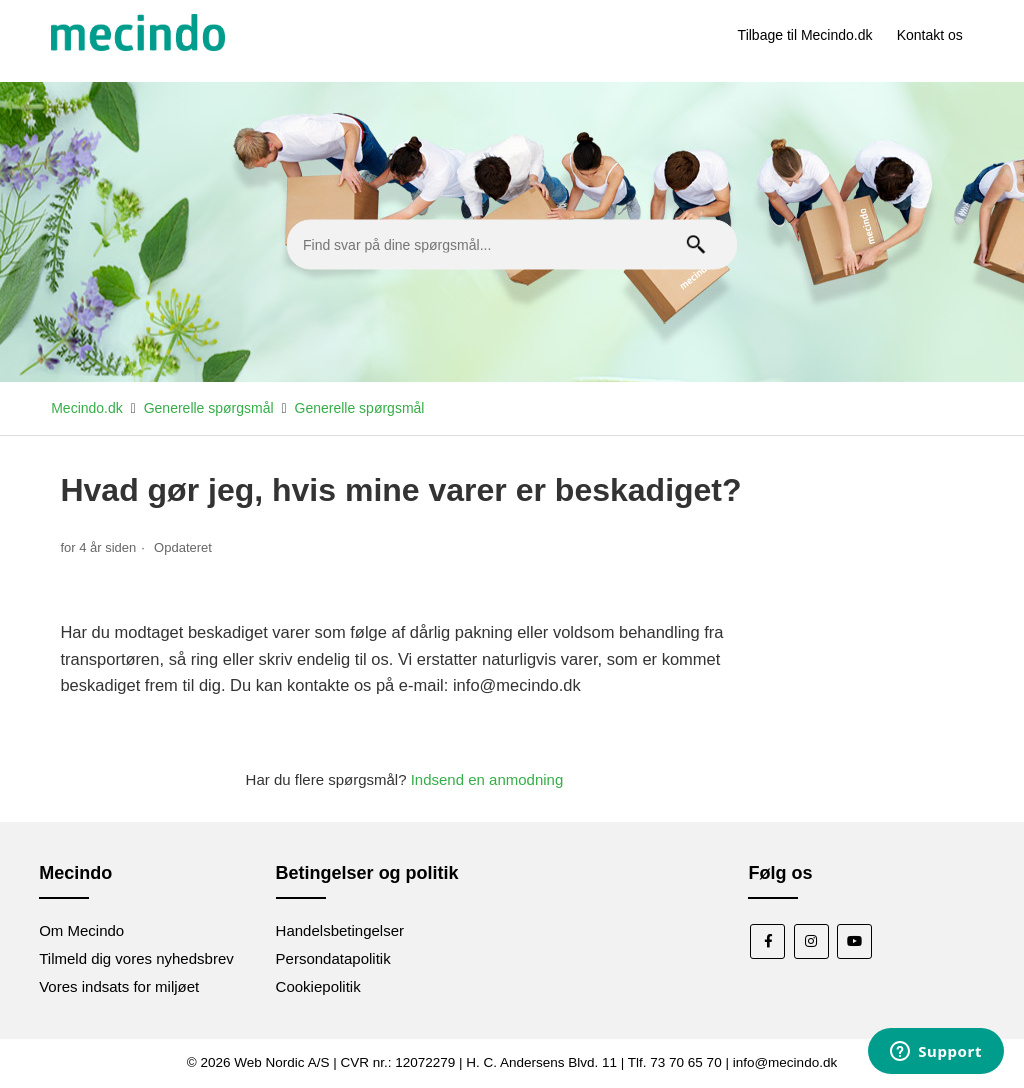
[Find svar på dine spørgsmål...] (512, 245)
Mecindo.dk (87, 408)
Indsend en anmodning (487, 779)
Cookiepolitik (318, 986)
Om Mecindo (81, 930)
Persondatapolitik (333, 958)
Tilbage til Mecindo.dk (805, 35)
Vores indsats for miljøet (119, 986)
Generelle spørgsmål (209, 408)
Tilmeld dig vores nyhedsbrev (136, 958)
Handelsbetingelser (340, 930)
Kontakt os (930, 35)
